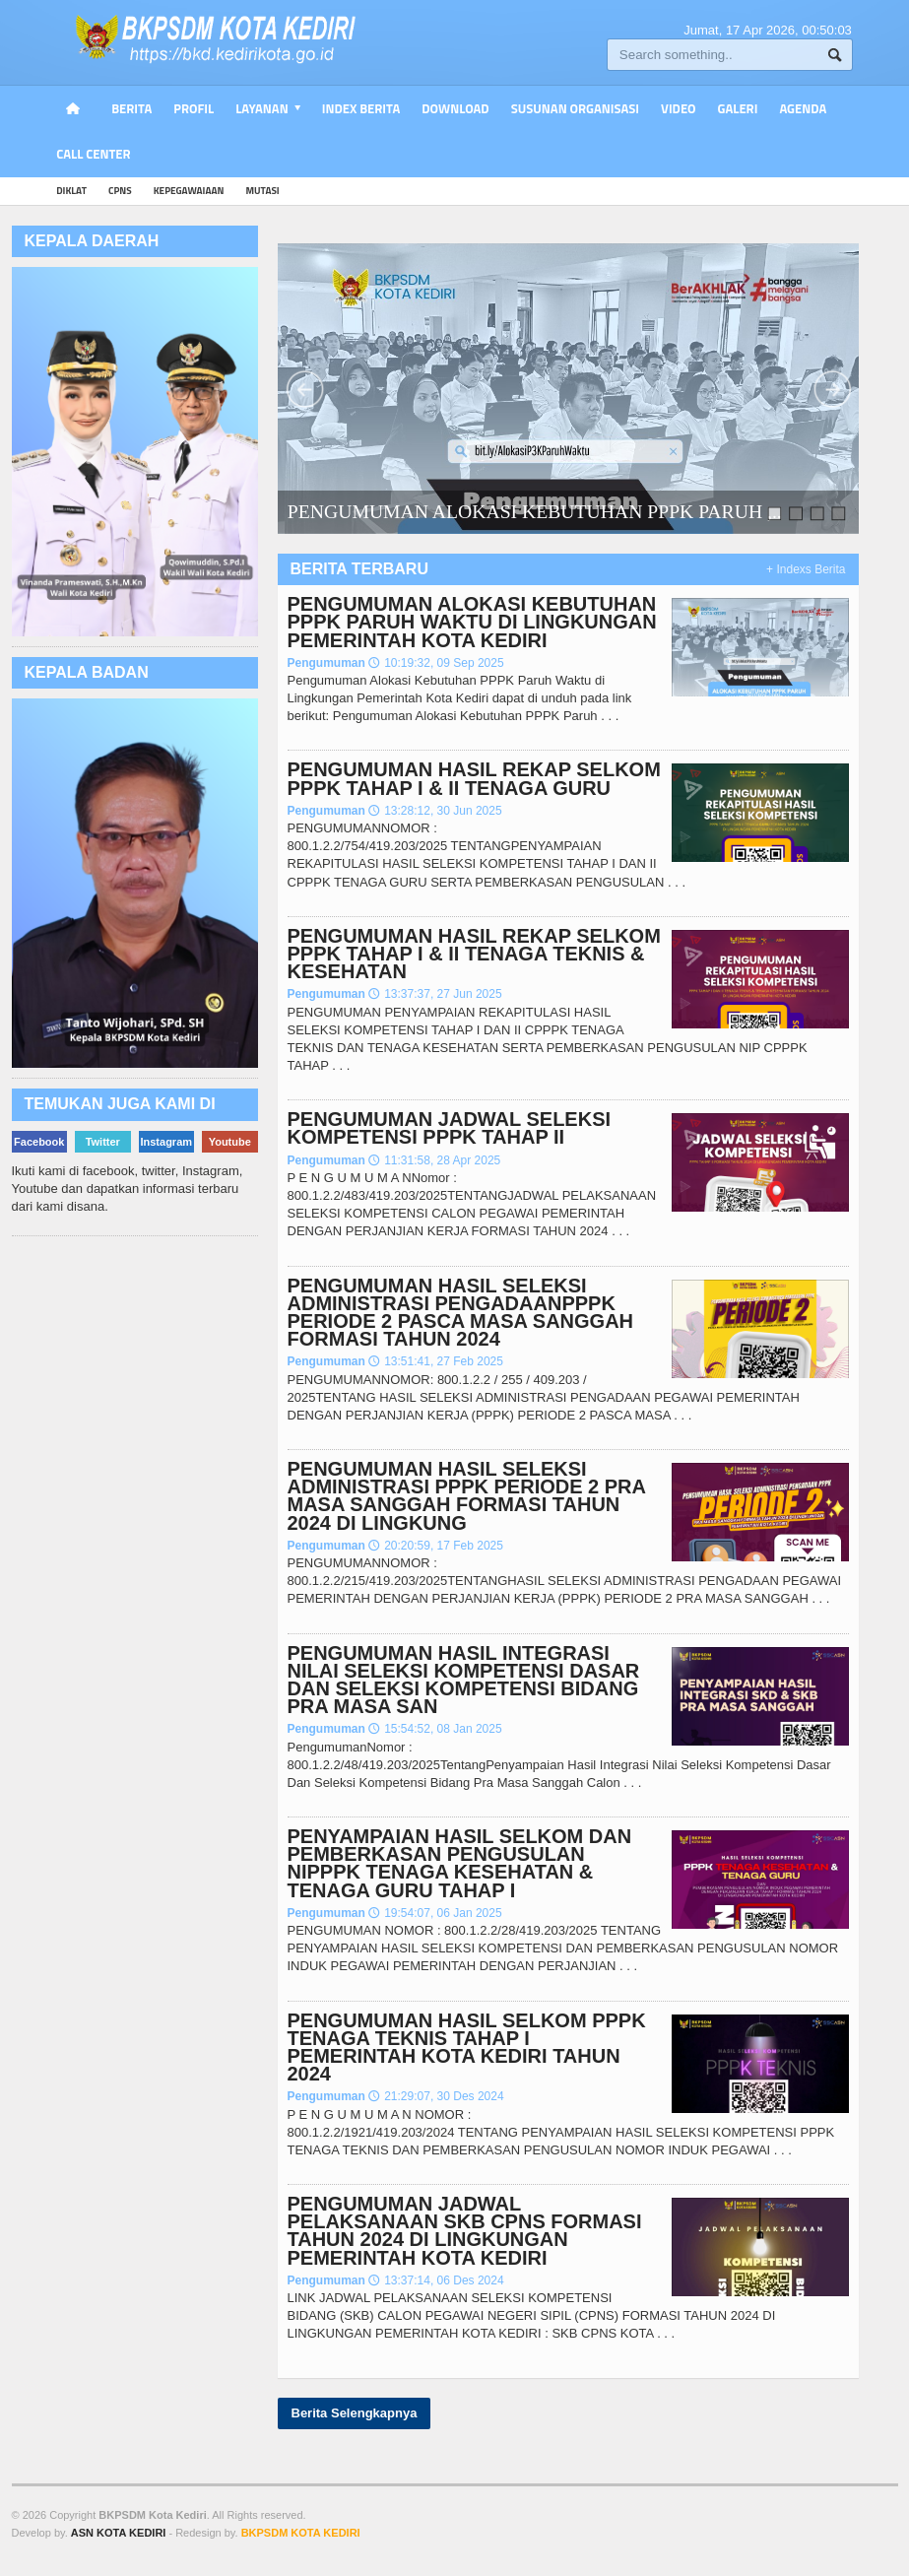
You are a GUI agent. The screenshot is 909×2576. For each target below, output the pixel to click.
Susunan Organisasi (575, 108)
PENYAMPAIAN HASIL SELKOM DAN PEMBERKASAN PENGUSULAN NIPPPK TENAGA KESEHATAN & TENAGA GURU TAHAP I (460, 1863)
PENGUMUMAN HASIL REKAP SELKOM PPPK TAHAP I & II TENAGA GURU (474, 778)
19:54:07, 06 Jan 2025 (434, 1913)
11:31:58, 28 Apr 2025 (434, 1160)
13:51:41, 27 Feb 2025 (435, 1361)
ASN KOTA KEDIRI (118, 2533)
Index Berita (361, 108)
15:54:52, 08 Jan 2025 (434, 1729)
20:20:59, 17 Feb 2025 (435, 1545)
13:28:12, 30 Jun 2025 (434, 811)
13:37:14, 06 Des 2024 (435, 2280)
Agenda (802, 108)
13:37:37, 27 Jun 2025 (434, 994)
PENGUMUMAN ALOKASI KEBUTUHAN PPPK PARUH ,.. (534, 512)
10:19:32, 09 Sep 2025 (435, 663)
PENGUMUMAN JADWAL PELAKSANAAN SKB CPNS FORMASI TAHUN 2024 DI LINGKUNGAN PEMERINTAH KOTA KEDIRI (465, 2231)
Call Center (93, 154)
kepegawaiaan (189, 190)
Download (455, 108)
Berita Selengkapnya (355, 2413)
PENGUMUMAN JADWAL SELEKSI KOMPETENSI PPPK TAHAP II (450, 1128)
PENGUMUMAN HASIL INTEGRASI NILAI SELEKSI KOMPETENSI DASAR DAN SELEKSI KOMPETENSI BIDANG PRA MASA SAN (464, 1680)
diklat (71, 190)
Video (678, 108)
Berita (131, 108)
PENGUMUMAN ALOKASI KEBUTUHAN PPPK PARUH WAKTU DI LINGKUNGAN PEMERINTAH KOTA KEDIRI (472, 621)
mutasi (262, 190)
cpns (120, 190)
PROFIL (193, 108)
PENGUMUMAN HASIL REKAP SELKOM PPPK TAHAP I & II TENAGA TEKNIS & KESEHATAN (474, 953)
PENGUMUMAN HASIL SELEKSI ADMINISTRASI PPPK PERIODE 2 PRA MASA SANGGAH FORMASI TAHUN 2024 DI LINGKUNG (467, 1496)
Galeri (738, 108)
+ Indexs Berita (805, 569)
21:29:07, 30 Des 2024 (435, 2096)
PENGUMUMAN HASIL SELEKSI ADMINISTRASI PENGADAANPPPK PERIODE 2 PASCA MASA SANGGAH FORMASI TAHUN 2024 (461, 1313)
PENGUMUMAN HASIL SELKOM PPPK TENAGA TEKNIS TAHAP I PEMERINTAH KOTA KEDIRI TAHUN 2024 (467, 2047)
